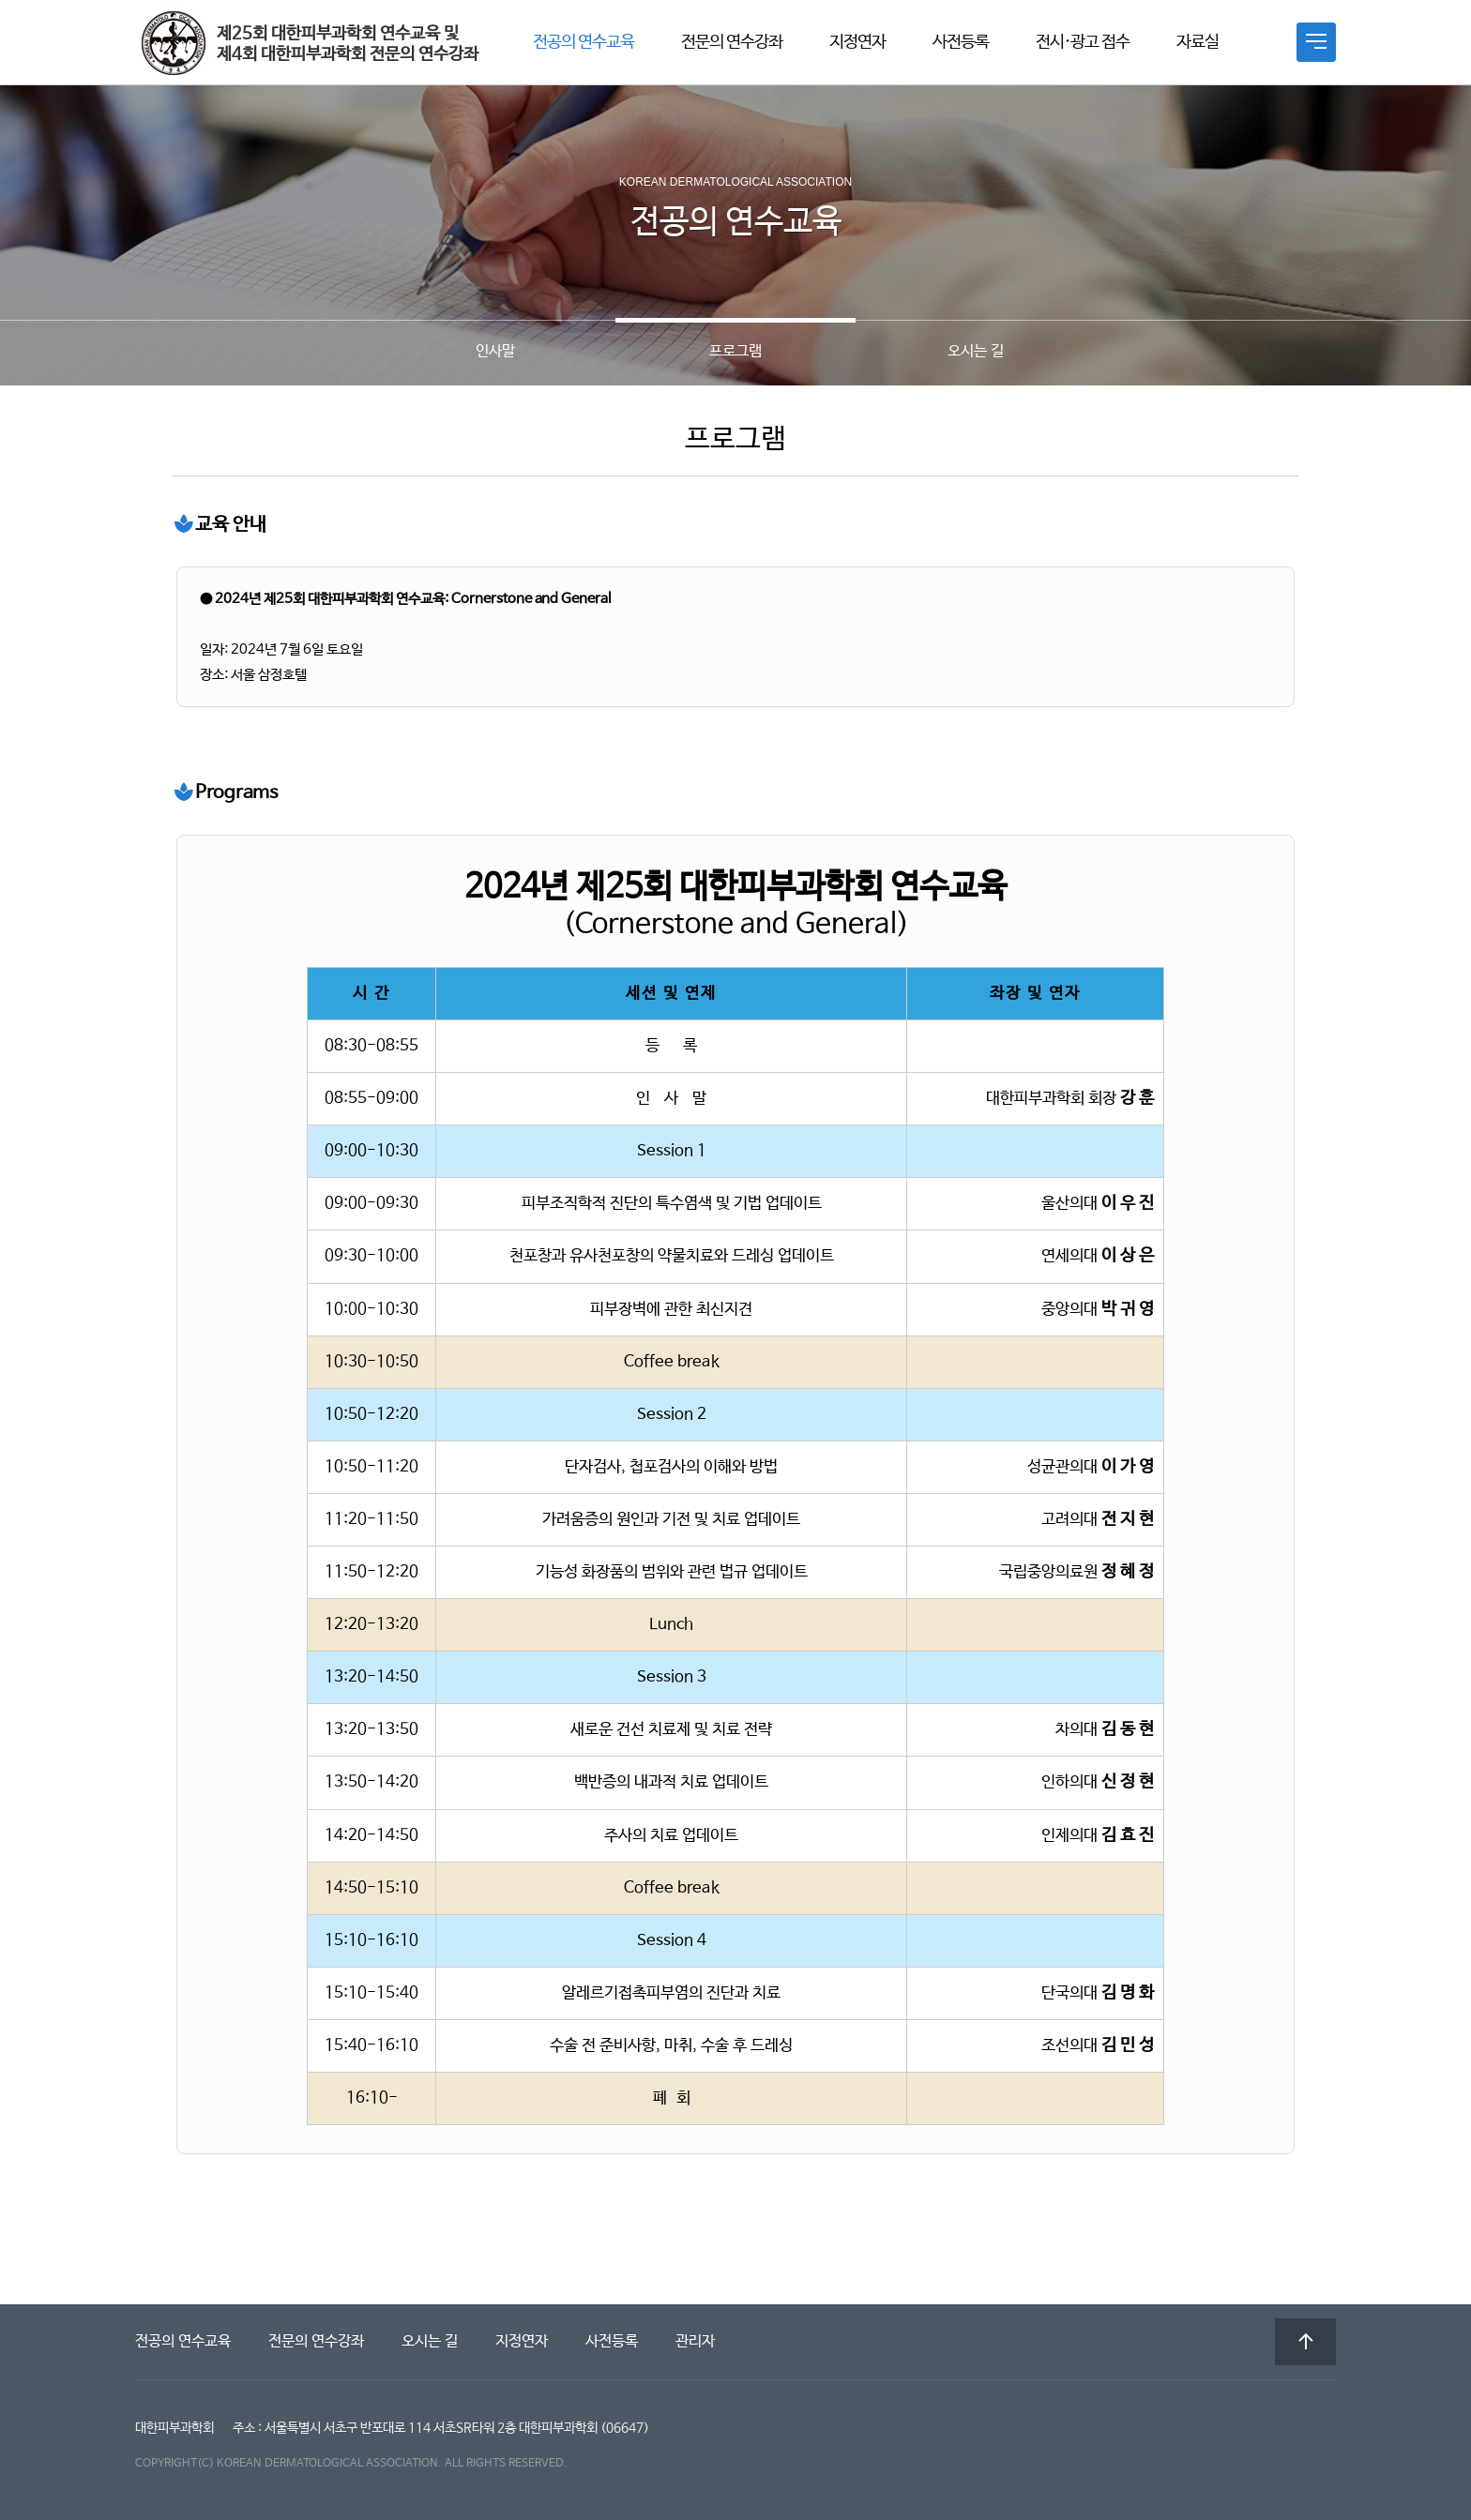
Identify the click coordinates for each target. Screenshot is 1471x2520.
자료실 (1197, 42)
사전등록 (961, 42)
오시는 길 (430, 2341)
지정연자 (857, 42)
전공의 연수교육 (583, 42)
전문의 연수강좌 (731, 42)
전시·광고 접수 (1083, 42)
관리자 (695, 2341)
